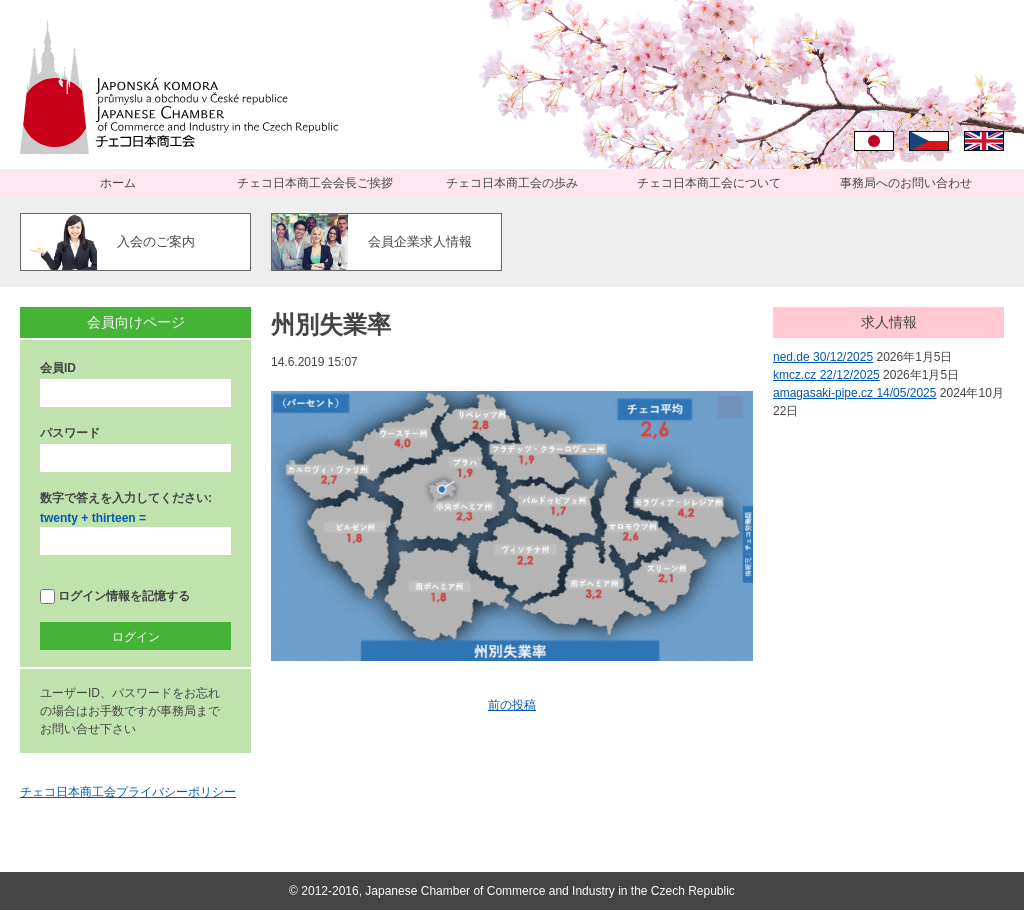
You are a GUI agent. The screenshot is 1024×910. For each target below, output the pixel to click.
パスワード (70, 433)
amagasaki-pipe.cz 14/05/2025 (854, 393)
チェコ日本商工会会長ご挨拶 (315, 183)
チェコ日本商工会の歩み (512, 183)
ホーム (118, 183)
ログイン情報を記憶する (115, 596)
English (984, 141)
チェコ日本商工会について (709, 183)
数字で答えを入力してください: (126, 498)
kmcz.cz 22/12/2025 (826, 375)
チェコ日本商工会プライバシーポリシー (128, 792)
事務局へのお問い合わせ (906, 183)
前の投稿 (512, 705)
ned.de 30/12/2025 (823, 357)
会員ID (58, 368)
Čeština (929, 141)
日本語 (874, 141)
